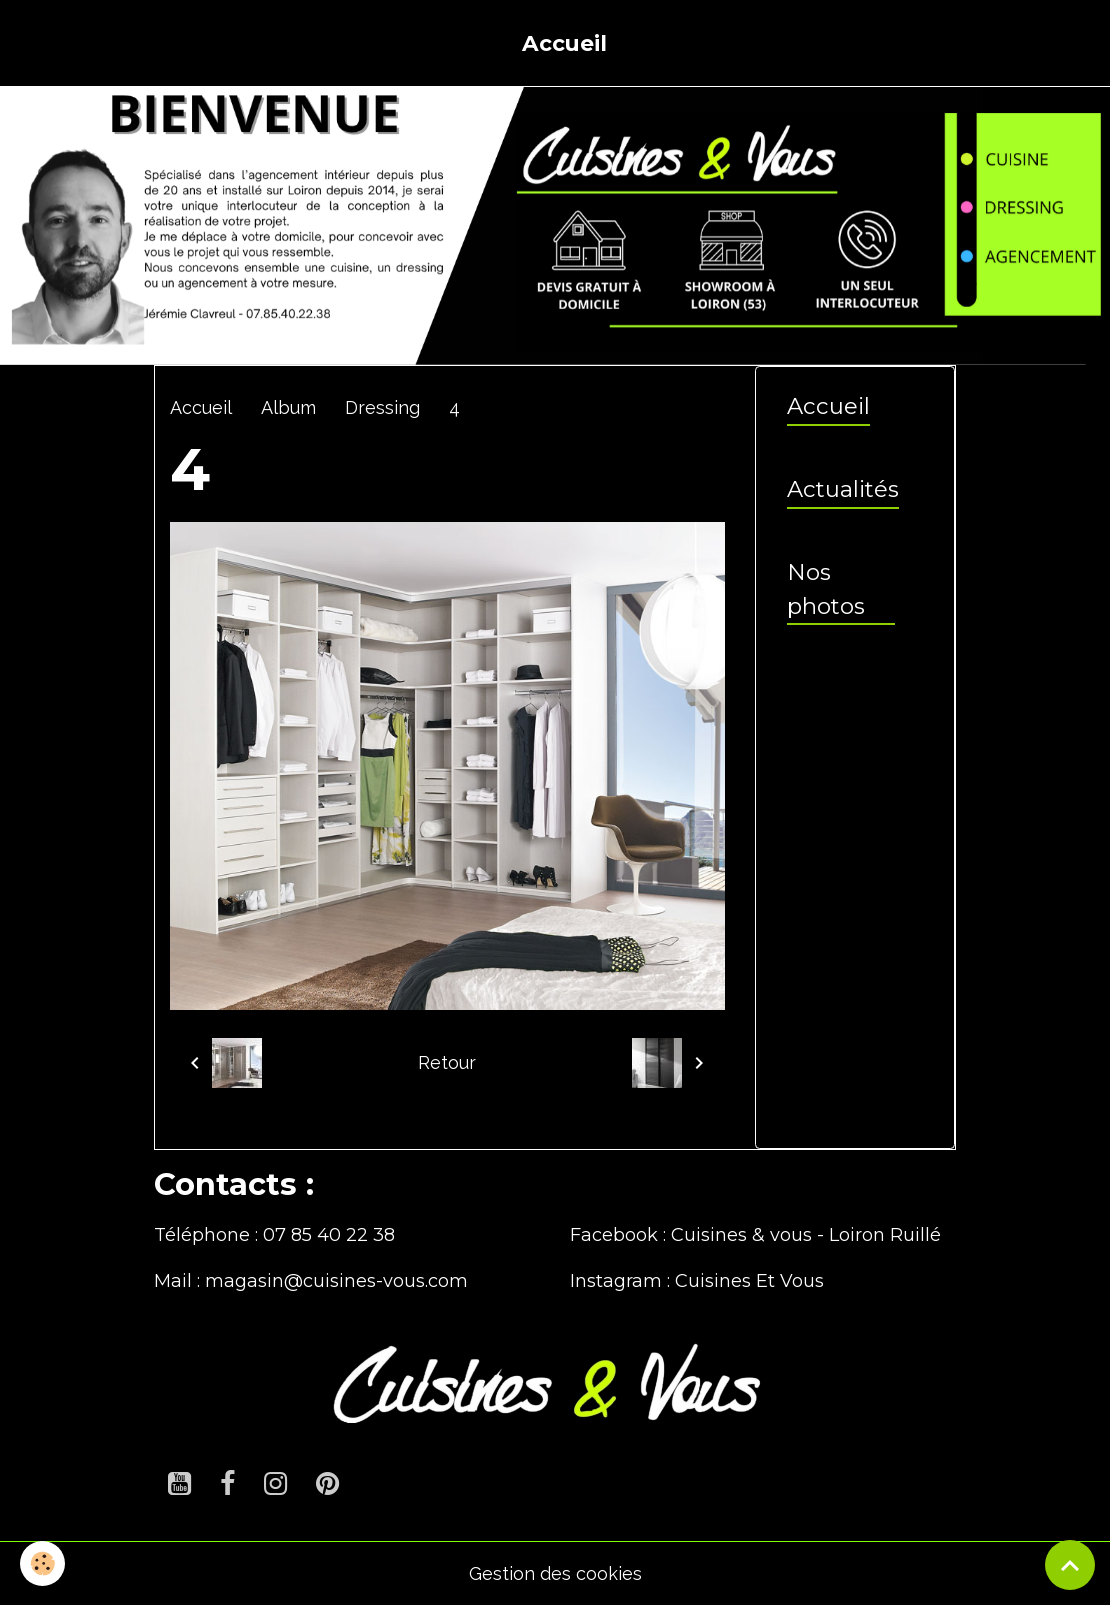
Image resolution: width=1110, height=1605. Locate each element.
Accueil (564, 43)
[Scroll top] (1070, 1565)
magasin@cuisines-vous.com (336, 1281)
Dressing (382, 407)
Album (288, 407)
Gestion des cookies (555, 1573)
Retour (447, 1062)
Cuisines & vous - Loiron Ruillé (806, 1235)
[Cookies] (42, 1563)
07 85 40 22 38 (329, 1235)
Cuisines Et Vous (749, 1281)
